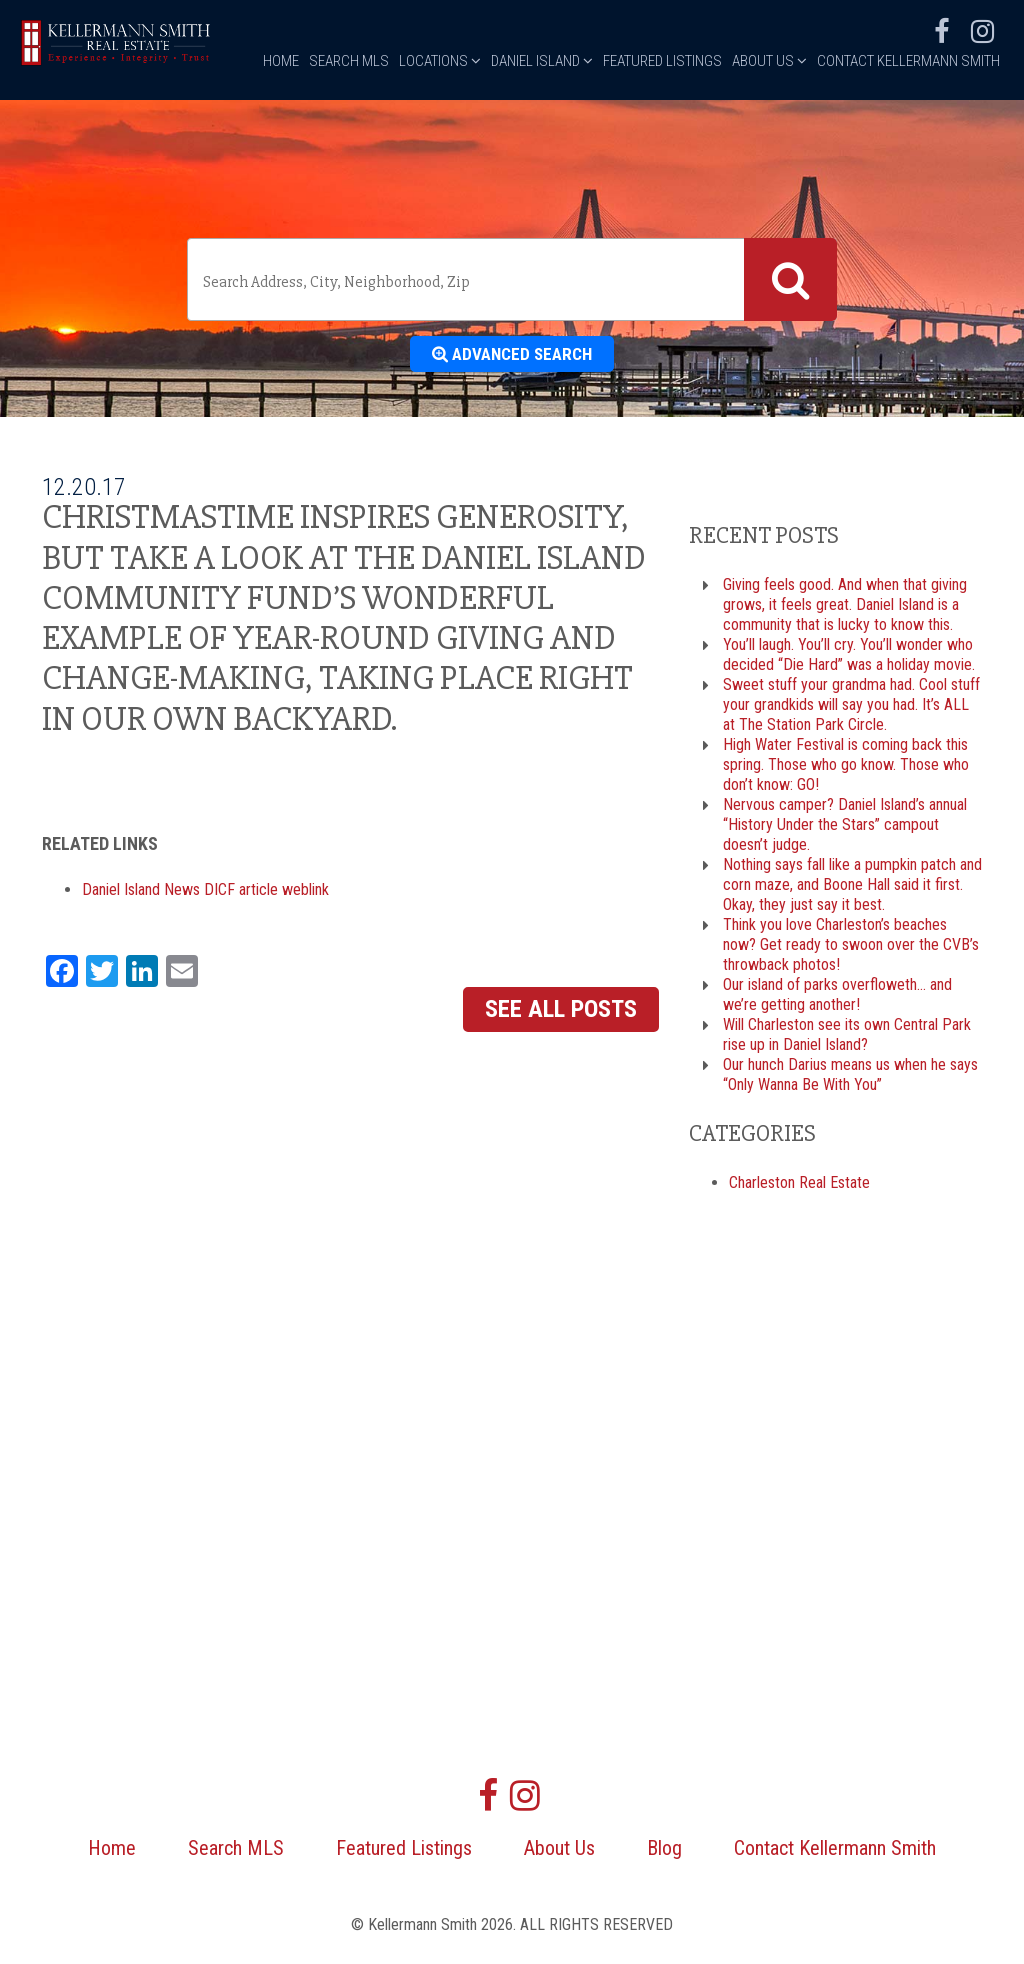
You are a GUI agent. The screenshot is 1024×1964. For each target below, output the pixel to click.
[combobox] (512, 279)
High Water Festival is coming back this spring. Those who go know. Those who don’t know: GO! (846, 768)
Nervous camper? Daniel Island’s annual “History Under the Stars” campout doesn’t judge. (845, 828)
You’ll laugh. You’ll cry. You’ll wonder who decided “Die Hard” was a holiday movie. (849, 658)
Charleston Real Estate (799, 1185)
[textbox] (469, 282)
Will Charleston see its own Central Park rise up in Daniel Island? (847, 1038)
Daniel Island (542, 158)
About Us (769, 158)
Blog (664, 1852)
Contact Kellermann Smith (908, 158)
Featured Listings (662, 158)
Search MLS (349, 158)
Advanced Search (512, 356)
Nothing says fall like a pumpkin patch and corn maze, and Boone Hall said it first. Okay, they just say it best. (852, 888)
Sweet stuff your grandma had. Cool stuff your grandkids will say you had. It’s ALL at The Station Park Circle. (851, 708)
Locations (440, 158)
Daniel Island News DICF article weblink (205, 892)
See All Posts (561, 1012)
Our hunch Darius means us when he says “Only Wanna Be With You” (850, 1078)
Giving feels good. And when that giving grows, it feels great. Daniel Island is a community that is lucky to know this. (845, 608)
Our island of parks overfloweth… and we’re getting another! (837, 998)
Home (281, 158)
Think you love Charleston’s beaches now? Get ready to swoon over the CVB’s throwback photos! (851, 948)
